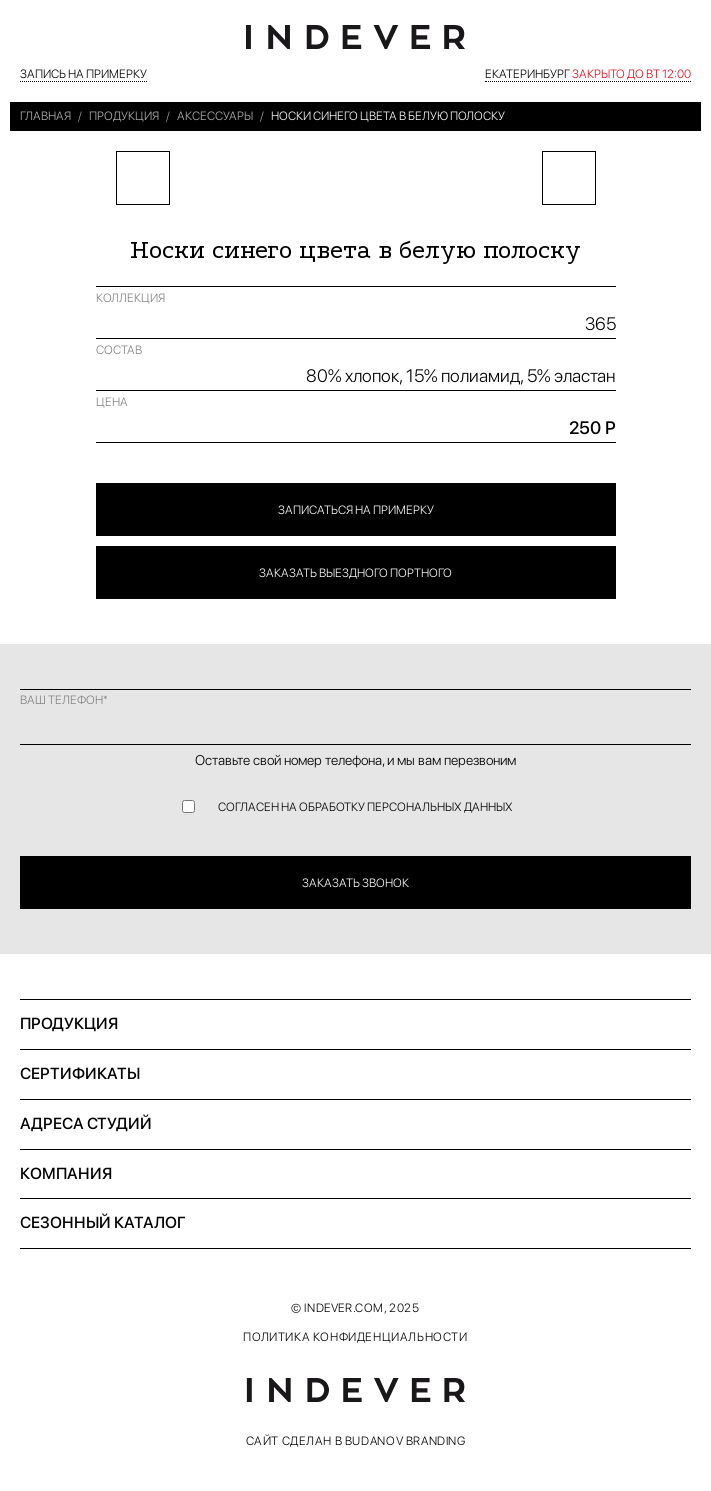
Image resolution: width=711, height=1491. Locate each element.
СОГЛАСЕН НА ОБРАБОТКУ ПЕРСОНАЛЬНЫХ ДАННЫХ (365, 807)
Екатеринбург (588, 74)
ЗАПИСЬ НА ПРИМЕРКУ (83, 74)
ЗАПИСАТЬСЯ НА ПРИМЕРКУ (356, 510)
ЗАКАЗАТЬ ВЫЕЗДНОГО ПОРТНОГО (355, 573)
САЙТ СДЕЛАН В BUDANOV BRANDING (356, 1441)
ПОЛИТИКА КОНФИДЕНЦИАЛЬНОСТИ (355, 1337)
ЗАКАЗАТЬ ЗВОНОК (355, 883)
